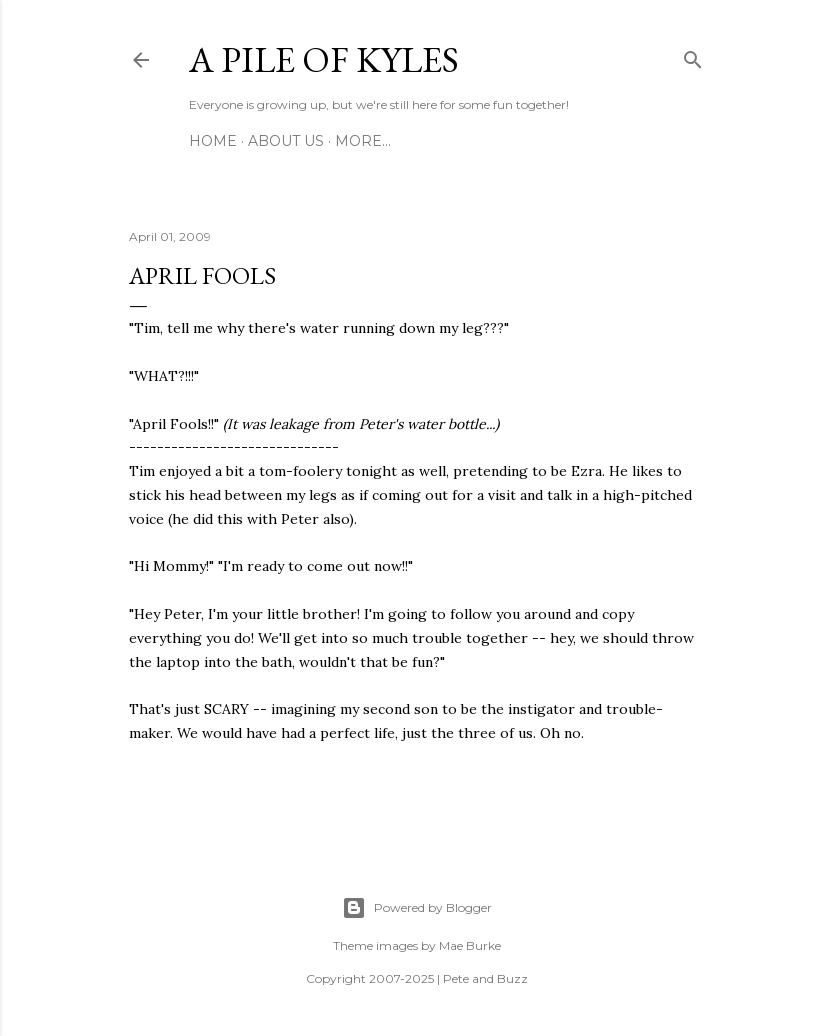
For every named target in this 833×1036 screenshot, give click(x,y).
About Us (286, 141)
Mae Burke (470, 945)
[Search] (693, 56)
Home (213, 141)
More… (363, 141)
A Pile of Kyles (324, 59)
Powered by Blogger (417, 908)
